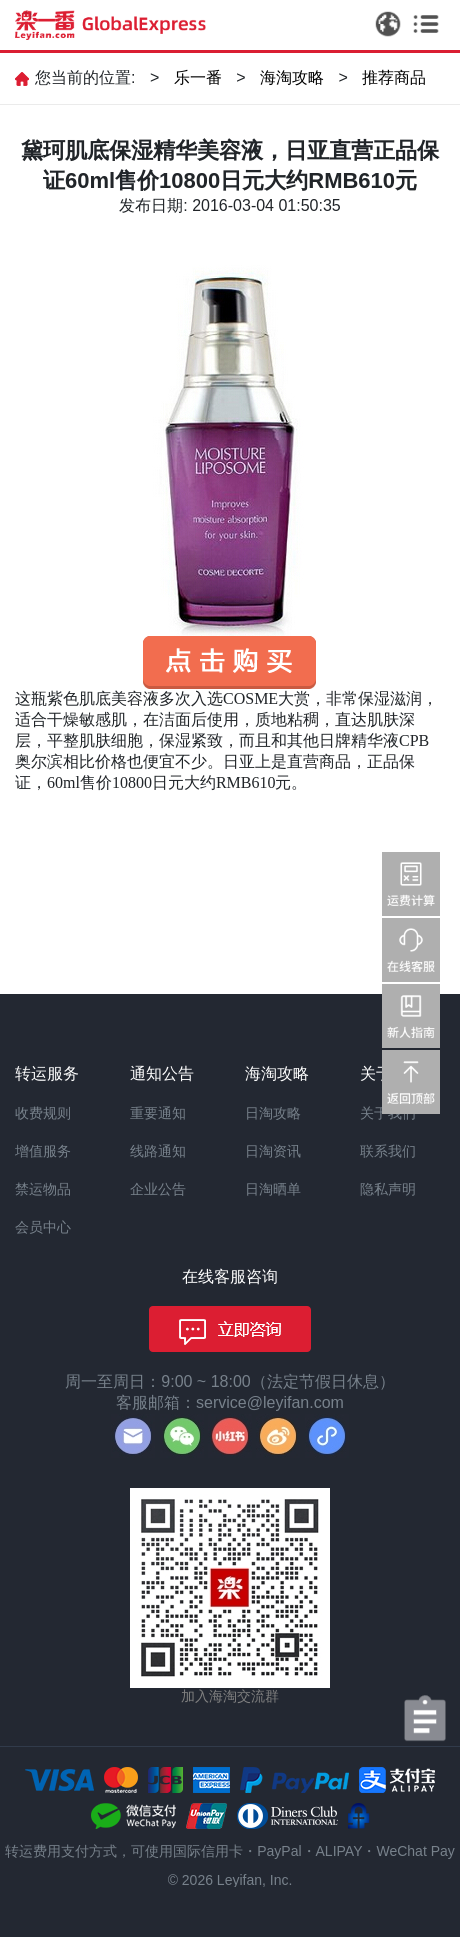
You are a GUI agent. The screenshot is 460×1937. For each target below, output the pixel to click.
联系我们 (388, 1151)
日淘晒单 (273, 1189)
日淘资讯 (273, 1151)
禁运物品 (43, 1189)
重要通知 (158, 1113)
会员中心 (43, 1227)
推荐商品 (394, 77)
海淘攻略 (292, 77)
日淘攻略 (273, 1113)
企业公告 (158, 1189)
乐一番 (198, 77)
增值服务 (43, 1151)
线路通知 (158, 1151)
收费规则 (43, 1113)
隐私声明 (388, 1189)
